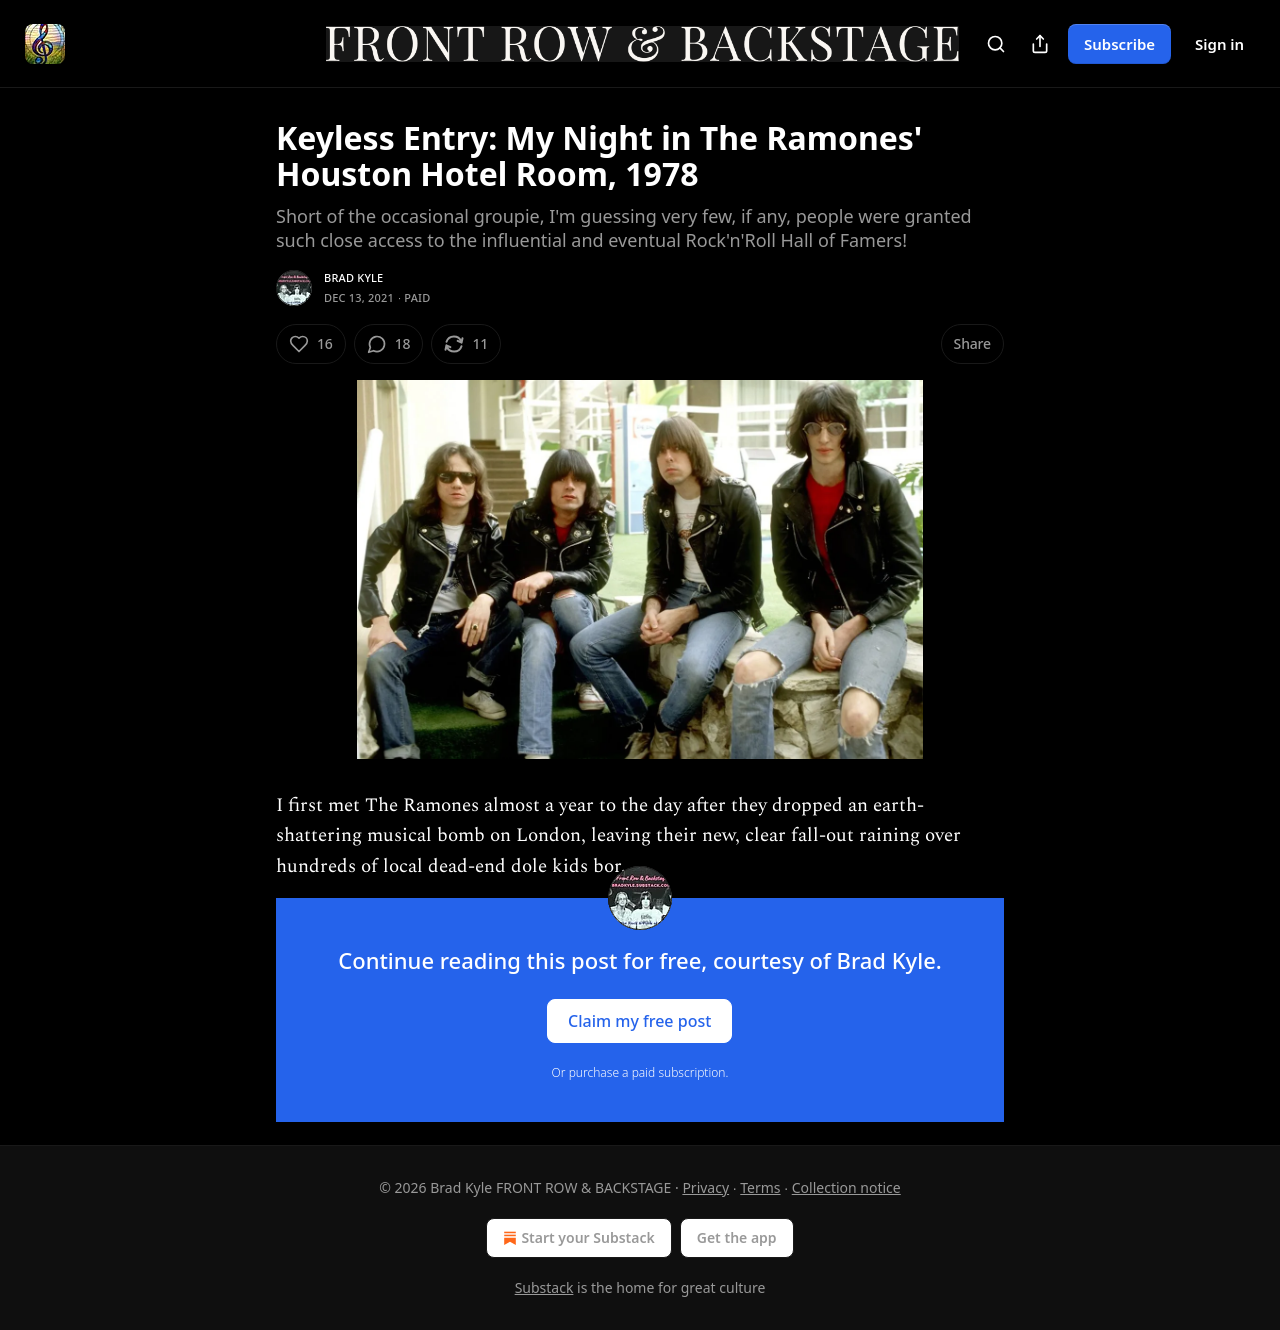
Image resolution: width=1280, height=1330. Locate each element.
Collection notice (846, 1187)
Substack (544, 1287)
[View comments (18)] (389, 344)
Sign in (1219, 44)
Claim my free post (639, 1020)
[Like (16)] (311, 344)
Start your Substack (576, 1238)
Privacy (705, 1187)
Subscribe (1119, 44)
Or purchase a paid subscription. (640, 1072)
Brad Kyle (353, 277)
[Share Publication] (1040, 44)
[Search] (996, 44)
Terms (760, 1187)
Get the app (737, 1237)
